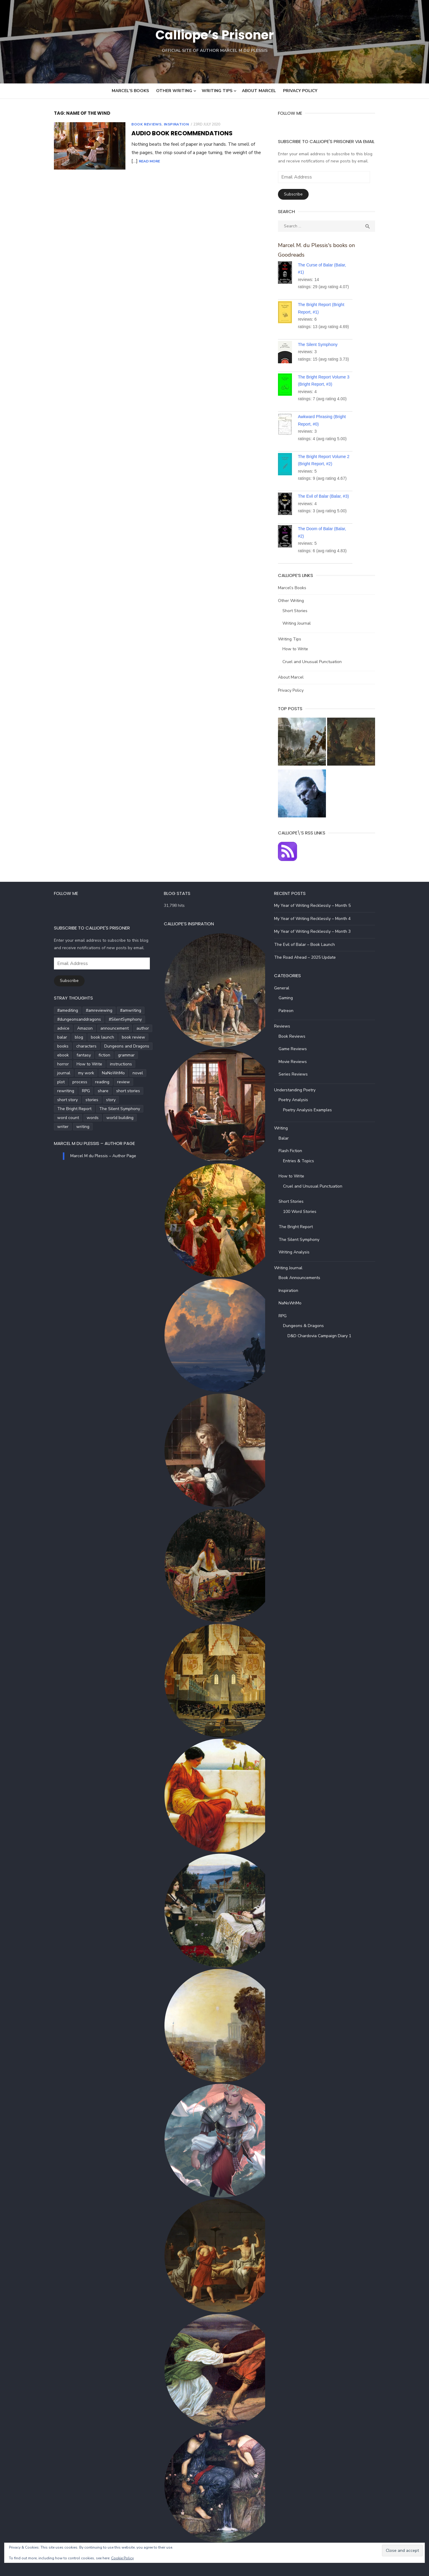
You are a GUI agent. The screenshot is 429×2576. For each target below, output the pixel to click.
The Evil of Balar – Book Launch (308, 943)
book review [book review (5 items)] (121, 1036)
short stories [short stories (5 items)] (57, 1090)
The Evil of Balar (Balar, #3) (327, 486)
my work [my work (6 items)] (137, 1063)
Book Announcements (303, 1276)
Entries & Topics (302, 1159)
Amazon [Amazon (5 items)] (72, 1027)
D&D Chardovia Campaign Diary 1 (323, 1334)
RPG (286, 1314)
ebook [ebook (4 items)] (51, 1054)
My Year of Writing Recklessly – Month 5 (316, 904)
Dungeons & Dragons (307, 1324)
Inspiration (164, 124)
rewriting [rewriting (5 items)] (74, 1081)
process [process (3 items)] (116, 1072)
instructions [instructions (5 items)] (89, 1063)
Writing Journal (301, 614)
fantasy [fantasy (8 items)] (71, 1054)
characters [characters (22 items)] (74, 1045)
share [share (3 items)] (111, 1081)
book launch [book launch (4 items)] (90, 1036)
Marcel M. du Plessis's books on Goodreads (334, 245)
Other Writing (174, 91)
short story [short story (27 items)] (87, 1090)
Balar (287, 1137)
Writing (285, 1127)
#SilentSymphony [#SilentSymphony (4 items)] (113, 1018)
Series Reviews (297, 1073)
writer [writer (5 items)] (134, 1107)
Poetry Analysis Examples (311, 1108)
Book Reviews (134, 124)
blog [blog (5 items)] (67, 1036)
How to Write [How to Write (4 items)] (58, 1063)
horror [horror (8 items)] (136, 1054)
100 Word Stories (303, 1210)
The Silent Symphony (322, 335)
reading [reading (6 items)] (139, 1072)
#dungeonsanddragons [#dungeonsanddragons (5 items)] (67, 1018)
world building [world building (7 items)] (107, 1107)
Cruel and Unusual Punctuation (316, 652)
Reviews (286, 1025)
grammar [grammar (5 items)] (114, 1054)
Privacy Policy (300, 91)
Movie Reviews (296, 1060)
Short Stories (299, 601)
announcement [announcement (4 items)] (102, 1027)
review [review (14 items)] (51, 1081)
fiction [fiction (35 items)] (92, 1054)
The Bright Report (299, 1225)
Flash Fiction (294, 1149)
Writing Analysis (297, 1251)
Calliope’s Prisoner (214, 34)
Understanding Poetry (298, 1088)
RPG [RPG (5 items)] (94, 1081)
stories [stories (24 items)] (111, 1090)
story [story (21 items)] (130, 1090)
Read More (244, 152)
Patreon (289, 1009)
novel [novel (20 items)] (81, 1072)
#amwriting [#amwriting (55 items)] (118, 1009)
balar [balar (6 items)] (50, 1036)
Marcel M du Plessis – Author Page (82, 1133)
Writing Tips (217, 91)
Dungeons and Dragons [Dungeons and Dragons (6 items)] (114, 1045)
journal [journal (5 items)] (114, 1063)
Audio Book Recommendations (169, 133)
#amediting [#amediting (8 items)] (55, 1009)
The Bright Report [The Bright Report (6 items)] (62, 1098)
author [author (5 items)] (130, 1027)
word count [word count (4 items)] (56, 1107)
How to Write (299, 639)
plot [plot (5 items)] (97, 1072)
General (285, 986)
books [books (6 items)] (50, 1045)
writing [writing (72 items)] (51, 1116)
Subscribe (297, 194)
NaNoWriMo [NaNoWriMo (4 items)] (56, 1072)
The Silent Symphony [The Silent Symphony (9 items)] (107, 1098)
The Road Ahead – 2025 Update (309, 956)
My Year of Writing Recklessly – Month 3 (316, 930)
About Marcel (259, 91)
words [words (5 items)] (80, 1107)
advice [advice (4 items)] (51, 1027)
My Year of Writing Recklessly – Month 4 (316, 917)
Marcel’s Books (130, 91)
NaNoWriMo (293, 1302)
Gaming (289, 997)
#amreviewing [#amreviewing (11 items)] (87, 1009)
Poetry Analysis (297, 1098)
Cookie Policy (122, 2558)
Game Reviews (296, 1047)
